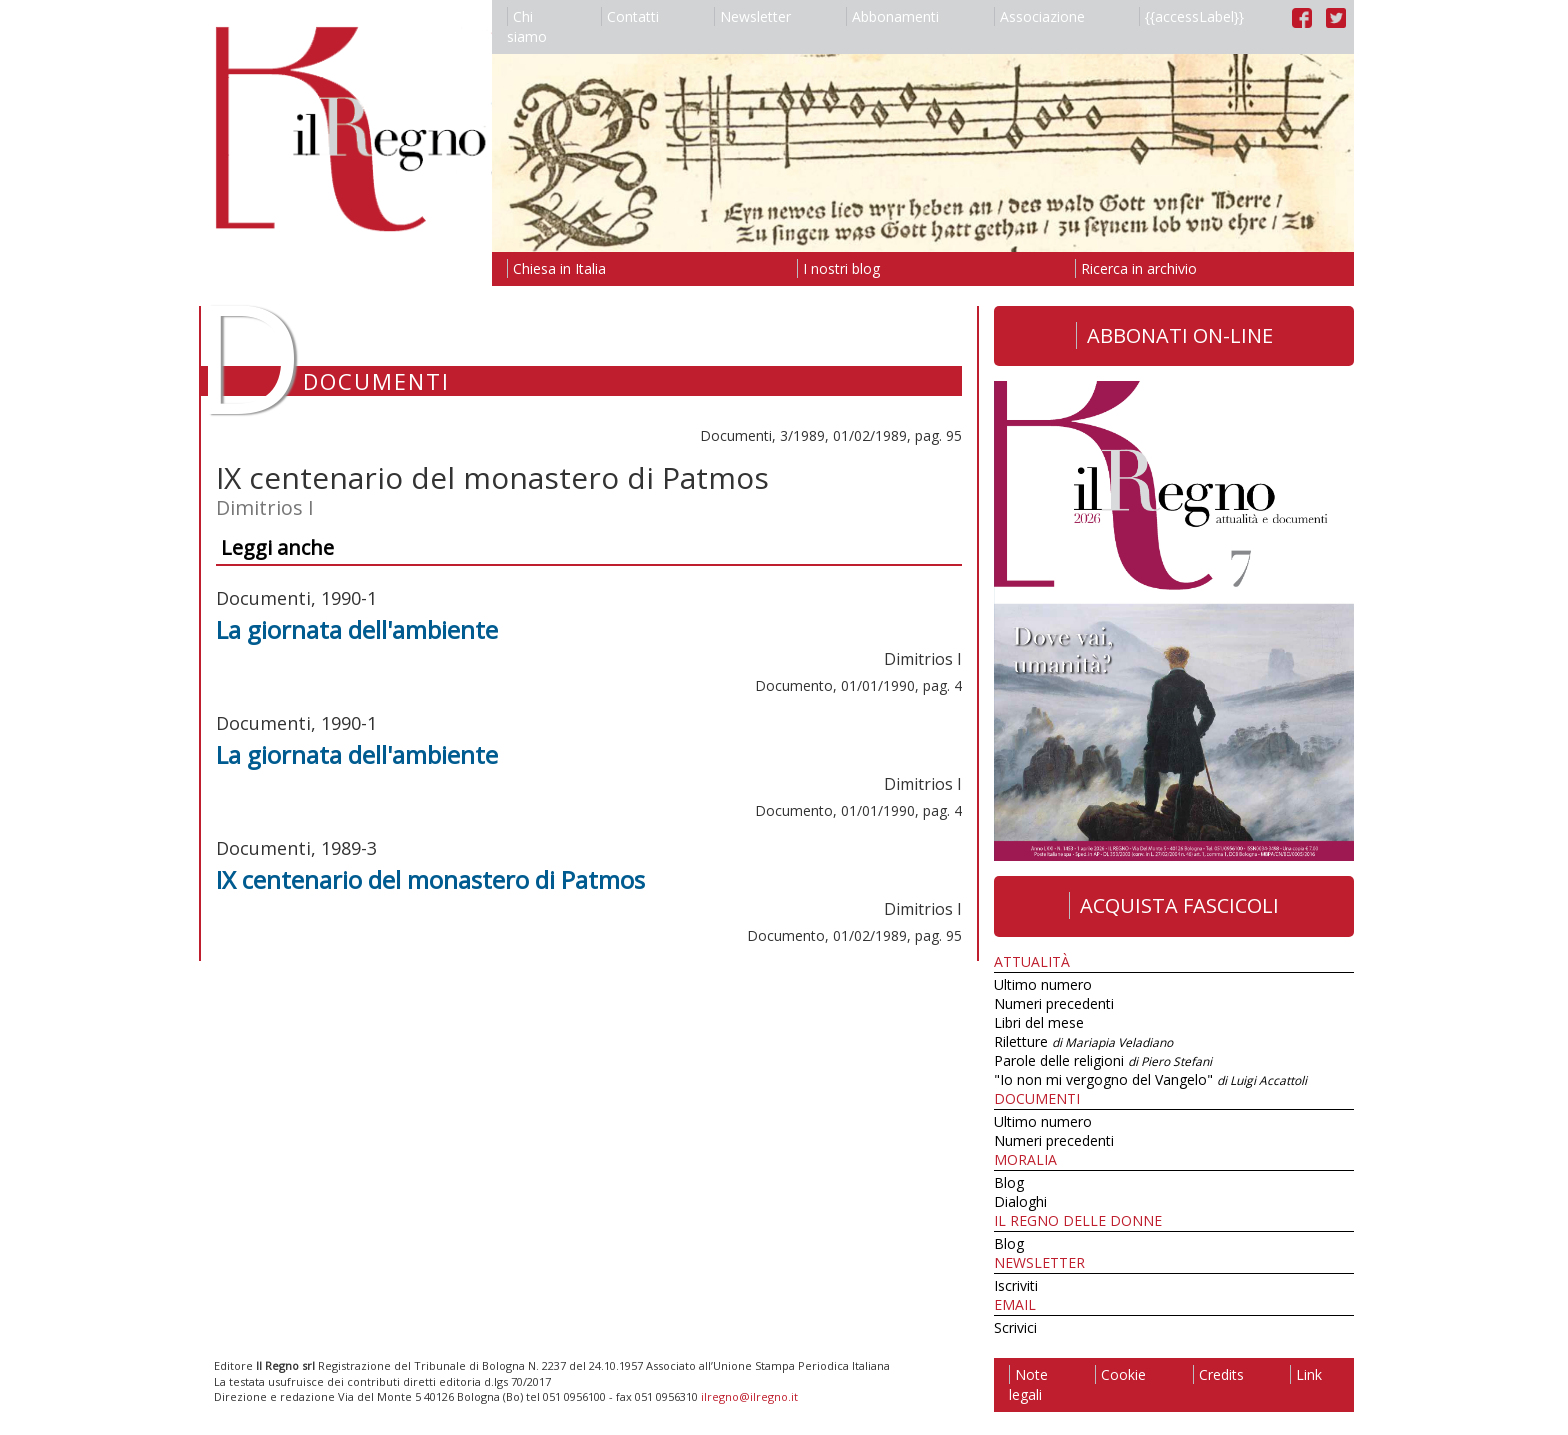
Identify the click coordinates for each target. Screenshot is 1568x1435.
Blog (1009, 1182)
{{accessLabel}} (1191, 16)
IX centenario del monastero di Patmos (430, 879)
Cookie (1120, 1374)
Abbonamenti (892, 16)
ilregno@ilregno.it (749, 1396)
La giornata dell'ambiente (357, 629)
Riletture (1083, 1041)
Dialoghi (1020, 1201)
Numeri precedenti (1054, 1003)
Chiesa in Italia (556, 268)
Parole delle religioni (1103, 1060)
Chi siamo (527, 26)
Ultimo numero (1043, 984)
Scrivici (1015, 1327)
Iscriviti (1016, 1285)
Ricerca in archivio (1136, 268)
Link (1306, 1374)
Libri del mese (1039, 1022)
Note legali (1028, 1384)
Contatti (630, 16)
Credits (1218, 1374)
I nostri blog (838, 268)
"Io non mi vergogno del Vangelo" (1150, 1079)
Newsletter (752, 16)
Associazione (1039, 16)
